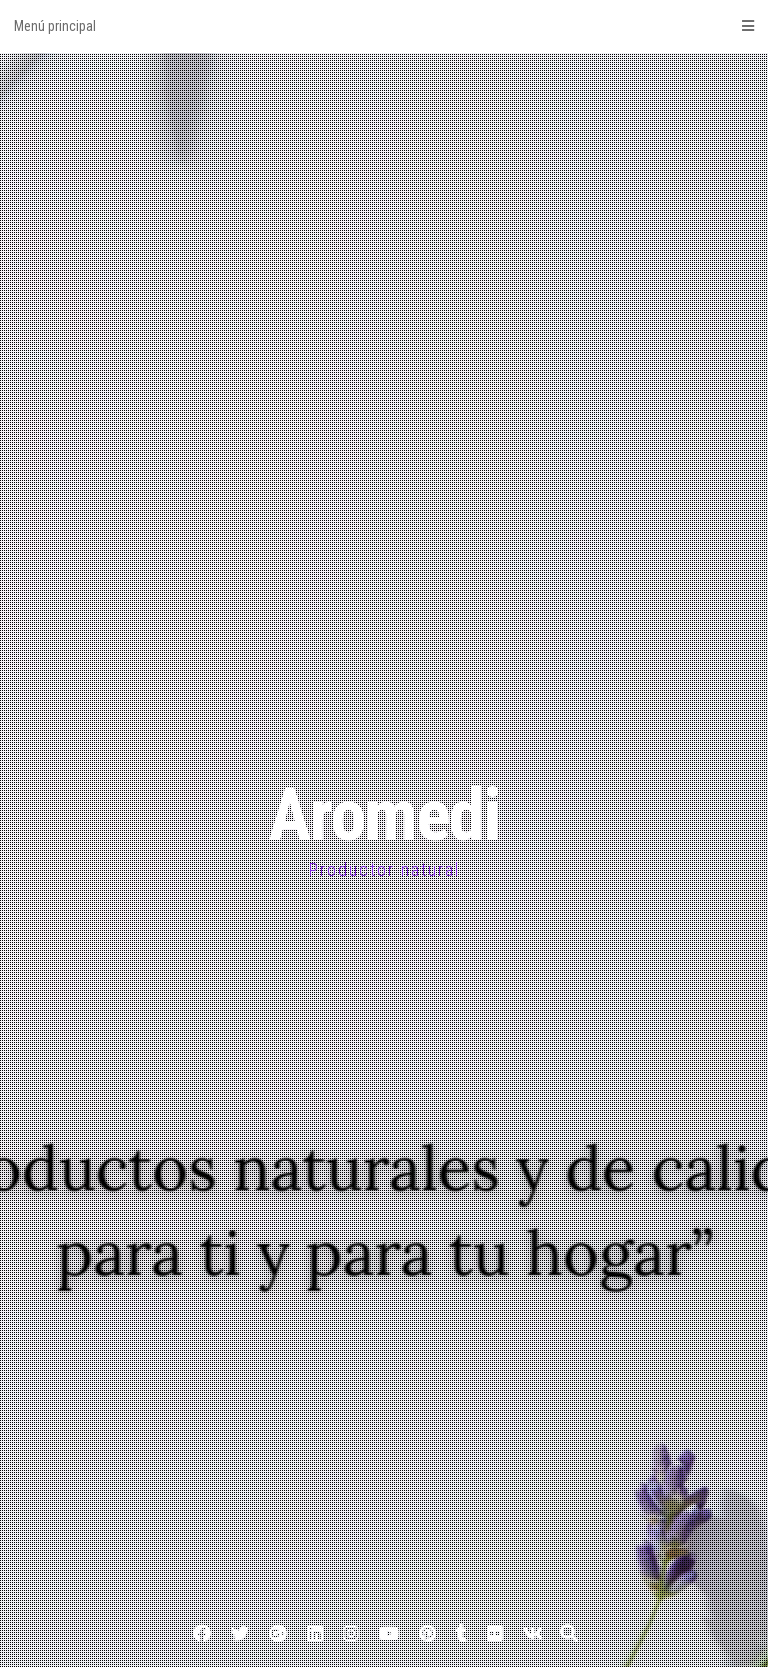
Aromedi (384, 815)
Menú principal (384, 26)
